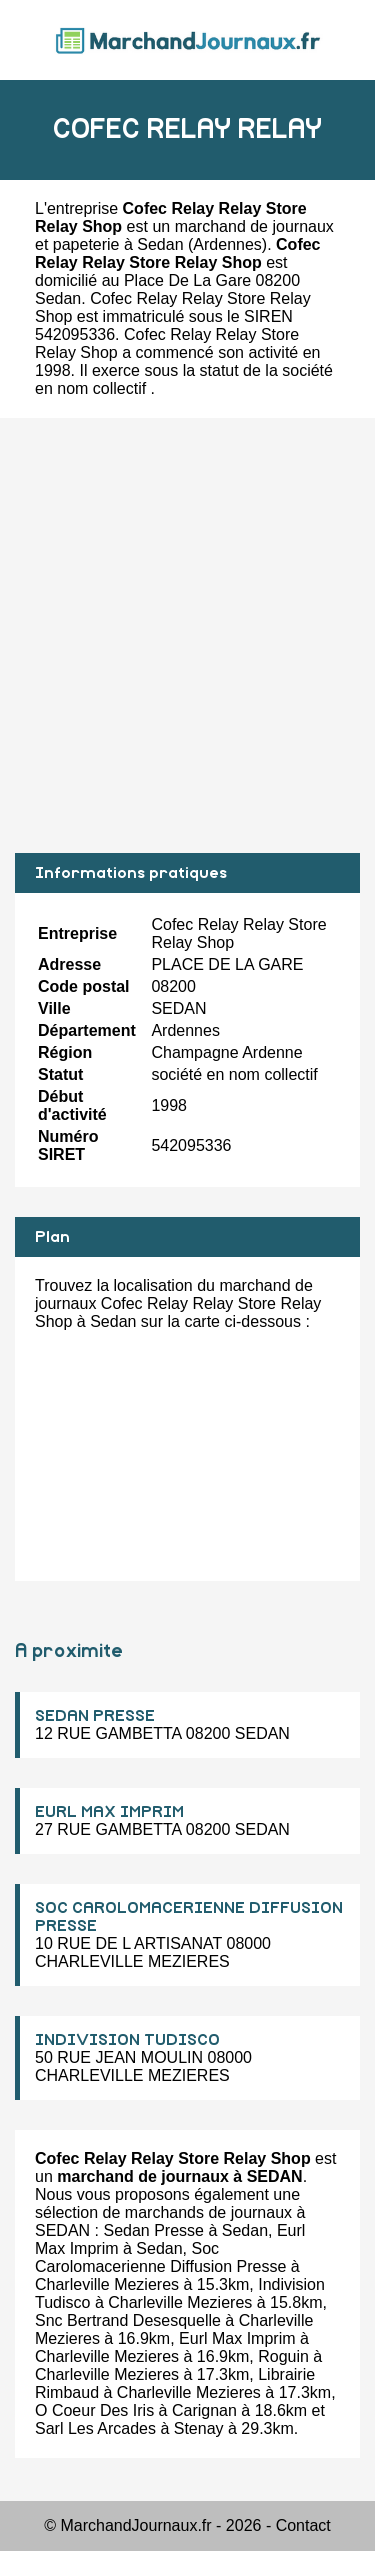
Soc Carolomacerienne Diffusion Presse (160, 2257)
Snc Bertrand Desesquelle (128, 2320)
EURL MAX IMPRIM (109, 1812)
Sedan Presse (153, 2230)
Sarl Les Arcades (95, 2428)
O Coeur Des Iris (94, 2410)
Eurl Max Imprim (237, 2338)
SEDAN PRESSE (95, 1716)
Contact (303, 2525)
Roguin (283, 2356)
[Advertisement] (187, 635)
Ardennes (227, 244)
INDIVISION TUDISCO (127, 2040)
